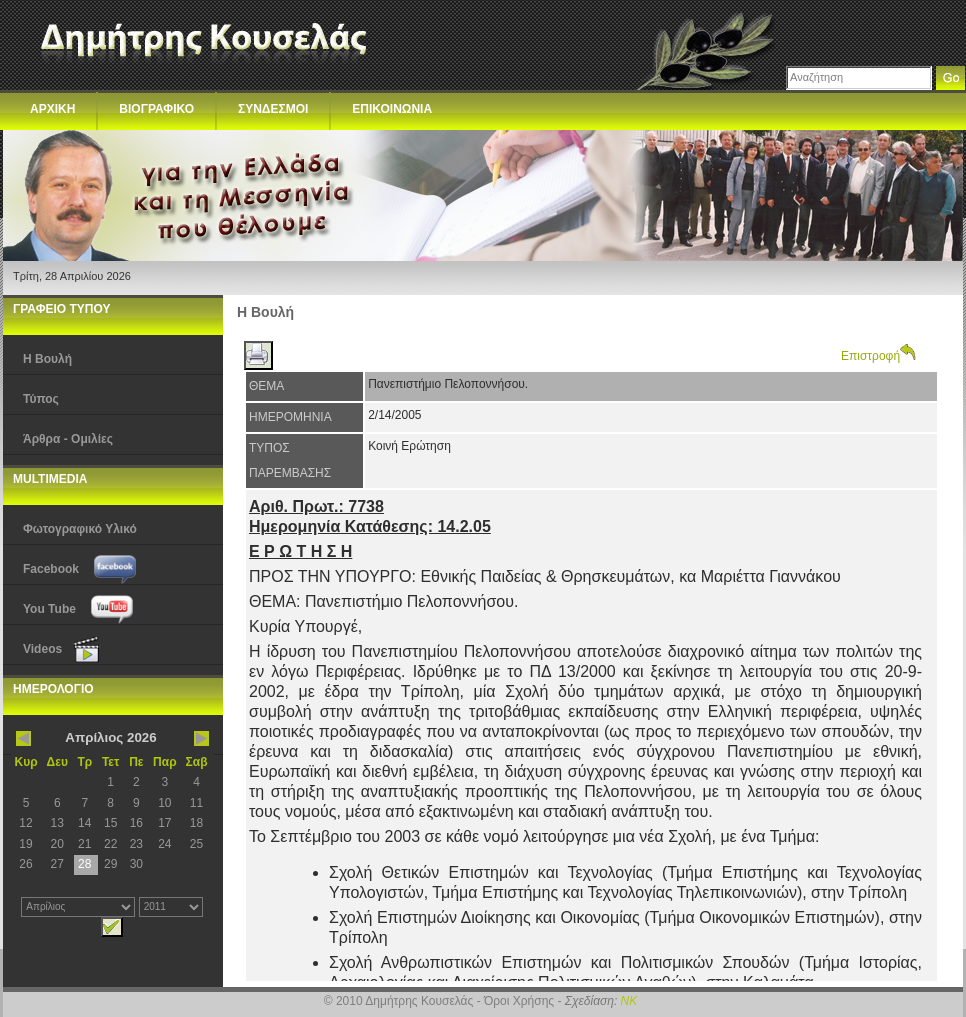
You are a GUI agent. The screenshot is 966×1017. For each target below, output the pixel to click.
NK (629, 1001)
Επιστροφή (878, 356)
